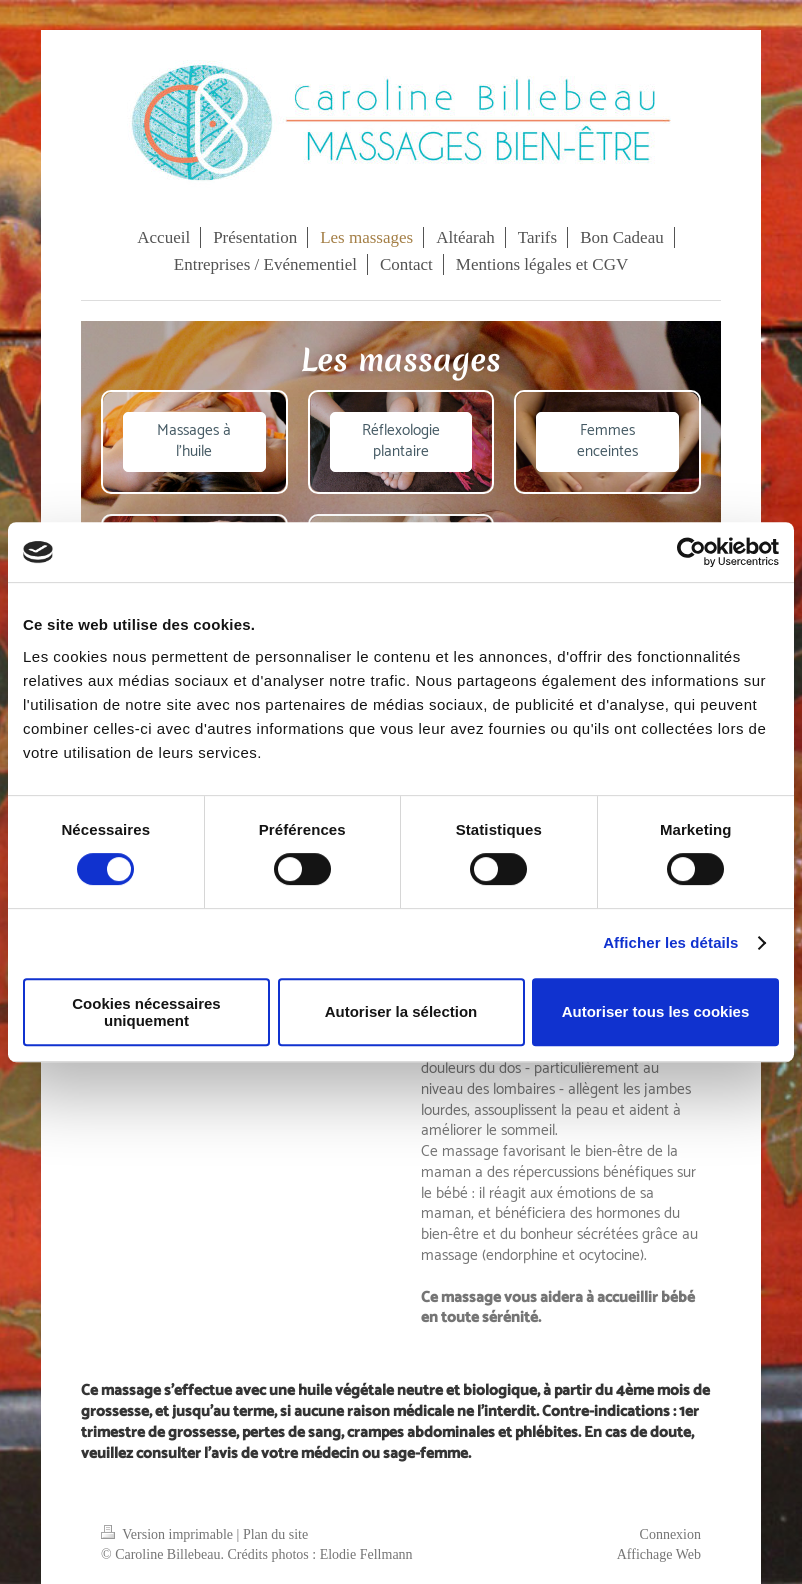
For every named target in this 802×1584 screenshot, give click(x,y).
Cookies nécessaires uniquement (146, 1012)
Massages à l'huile (194, 441)
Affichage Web (659, 1554)
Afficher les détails (670, 942)
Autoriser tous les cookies (656, 1011)
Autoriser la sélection (401, 1011)
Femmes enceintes (607, 441)
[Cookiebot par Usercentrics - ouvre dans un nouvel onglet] (691, 552)
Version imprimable (169, 1534)
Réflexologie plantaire (401, 441)
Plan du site (275, 1534)
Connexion (670, 1534)
